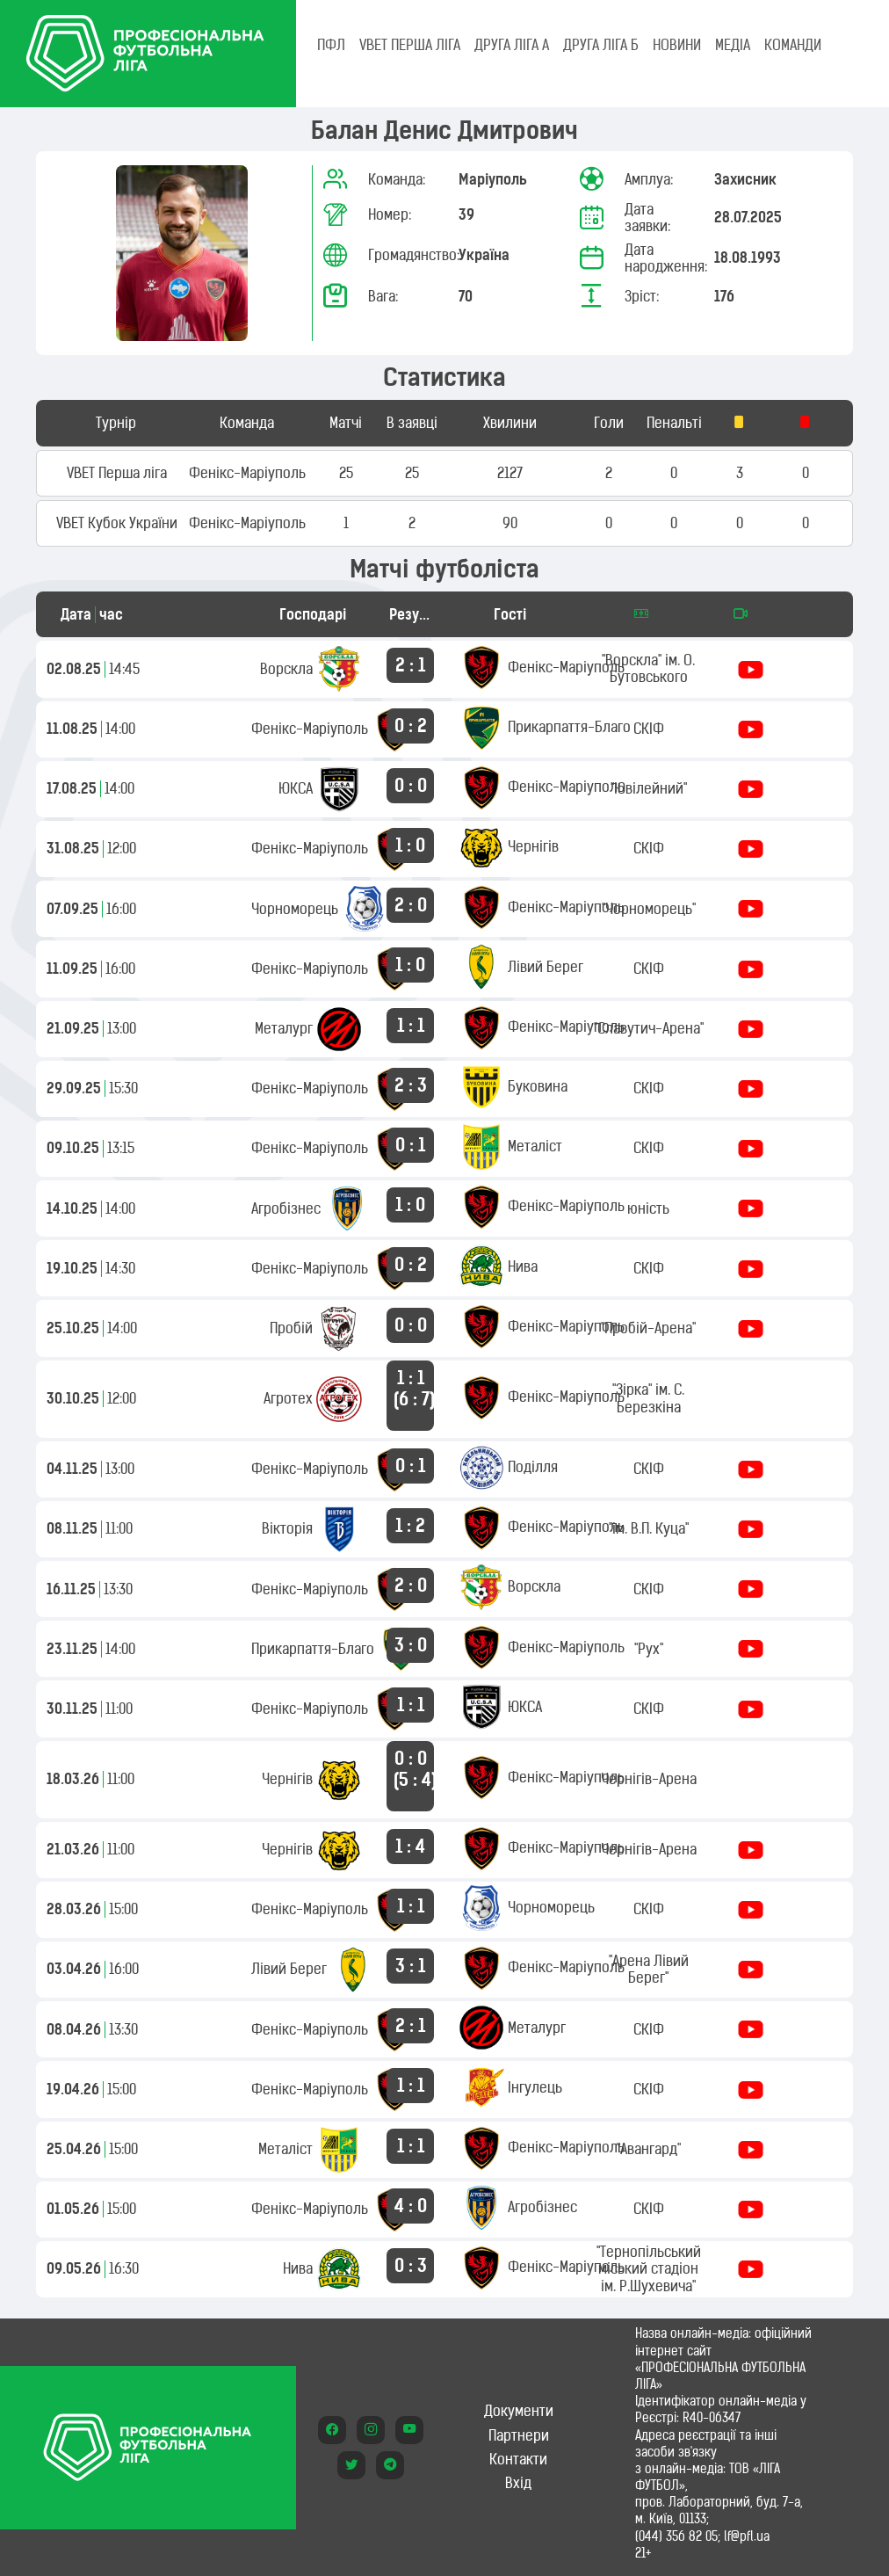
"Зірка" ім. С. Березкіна (648, 1398)
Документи (518, 2411)
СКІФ (648, 728)
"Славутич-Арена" (649, 1028)
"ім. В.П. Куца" (649, 1528)
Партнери (518, 2435)
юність (648, 1208)
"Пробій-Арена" (648, 1328)
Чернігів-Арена (649, 1779)
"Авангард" (649, 2149)
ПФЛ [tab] (331, 45)
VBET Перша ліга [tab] (409, 45)
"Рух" (648, 1649)
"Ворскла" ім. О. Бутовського (648, 668)
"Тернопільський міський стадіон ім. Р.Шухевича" (648, 2268)
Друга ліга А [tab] (511, 45)
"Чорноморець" (649, 909)
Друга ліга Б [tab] (601, 45)
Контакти (518, 2459)
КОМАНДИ (792, 45)
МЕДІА (732, 45)
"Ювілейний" (649, 788)
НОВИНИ (677, 45)
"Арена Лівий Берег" (649, 1969)
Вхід (518, 2483)
